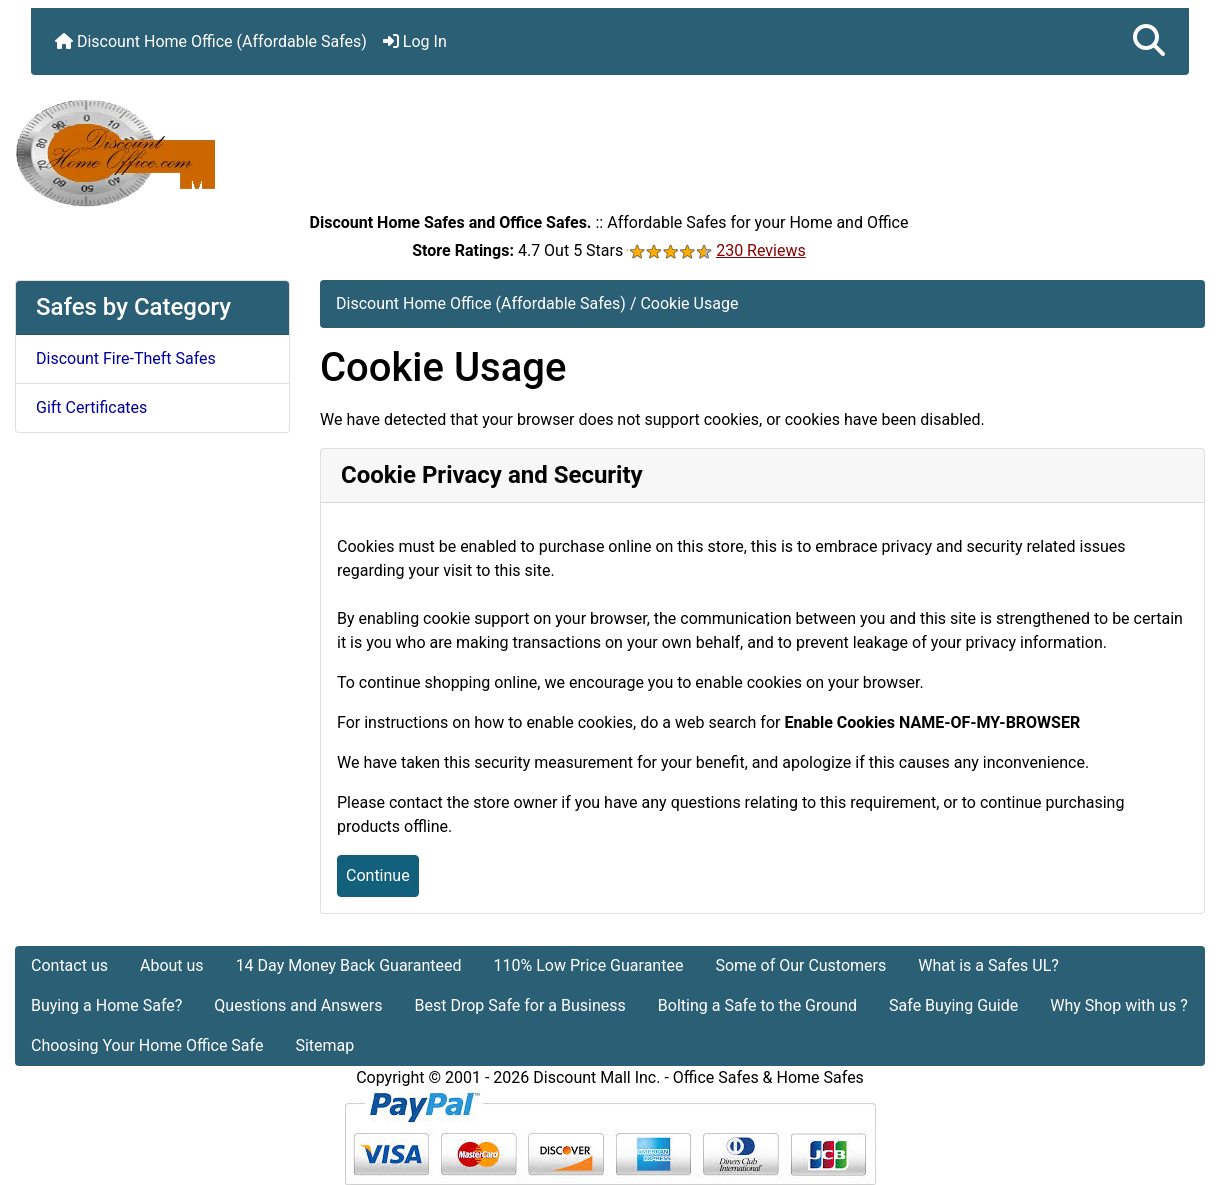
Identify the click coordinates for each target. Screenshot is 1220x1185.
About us (172, 965)
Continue (378, 875)
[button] (1149, 41)
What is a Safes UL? (988, 965)
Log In (415, 41)
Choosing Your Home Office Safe (147, 1045)
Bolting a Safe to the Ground (757, 1005)
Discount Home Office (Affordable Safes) (211, 41)
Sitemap (324, 1045)
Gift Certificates (91, 407)
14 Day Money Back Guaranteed (349, 965)
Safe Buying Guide (953, 1005)
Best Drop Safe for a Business (520, 1005)
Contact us (69, 965)
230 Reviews (761, 250)
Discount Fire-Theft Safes (126, 358)
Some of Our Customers (800, 965)
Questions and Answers (298, 1005)
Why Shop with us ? (1118, 1005)
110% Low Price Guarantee (588, 965)
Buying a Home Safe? (106, 1005)
